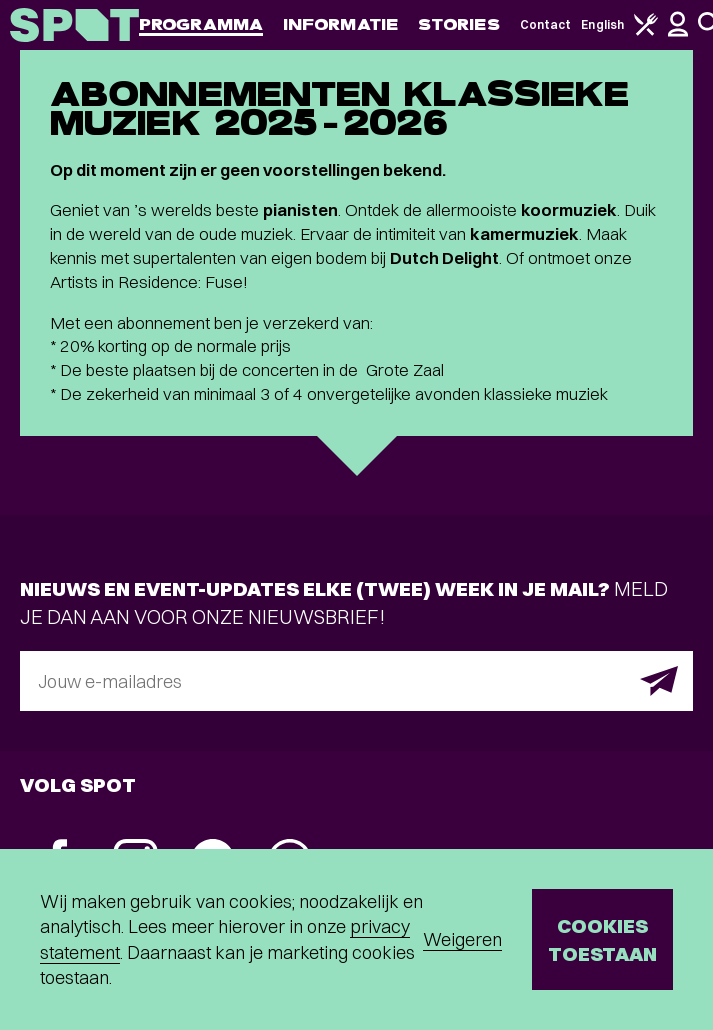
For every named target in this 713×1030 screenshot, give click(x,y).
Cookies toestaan (602, 939)
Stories (459, 24)
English (602, 24)
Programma (201, 24)
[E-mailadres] (356, 681)
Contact (546, 24)
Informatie (340, 24)
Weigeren (462, 939)
